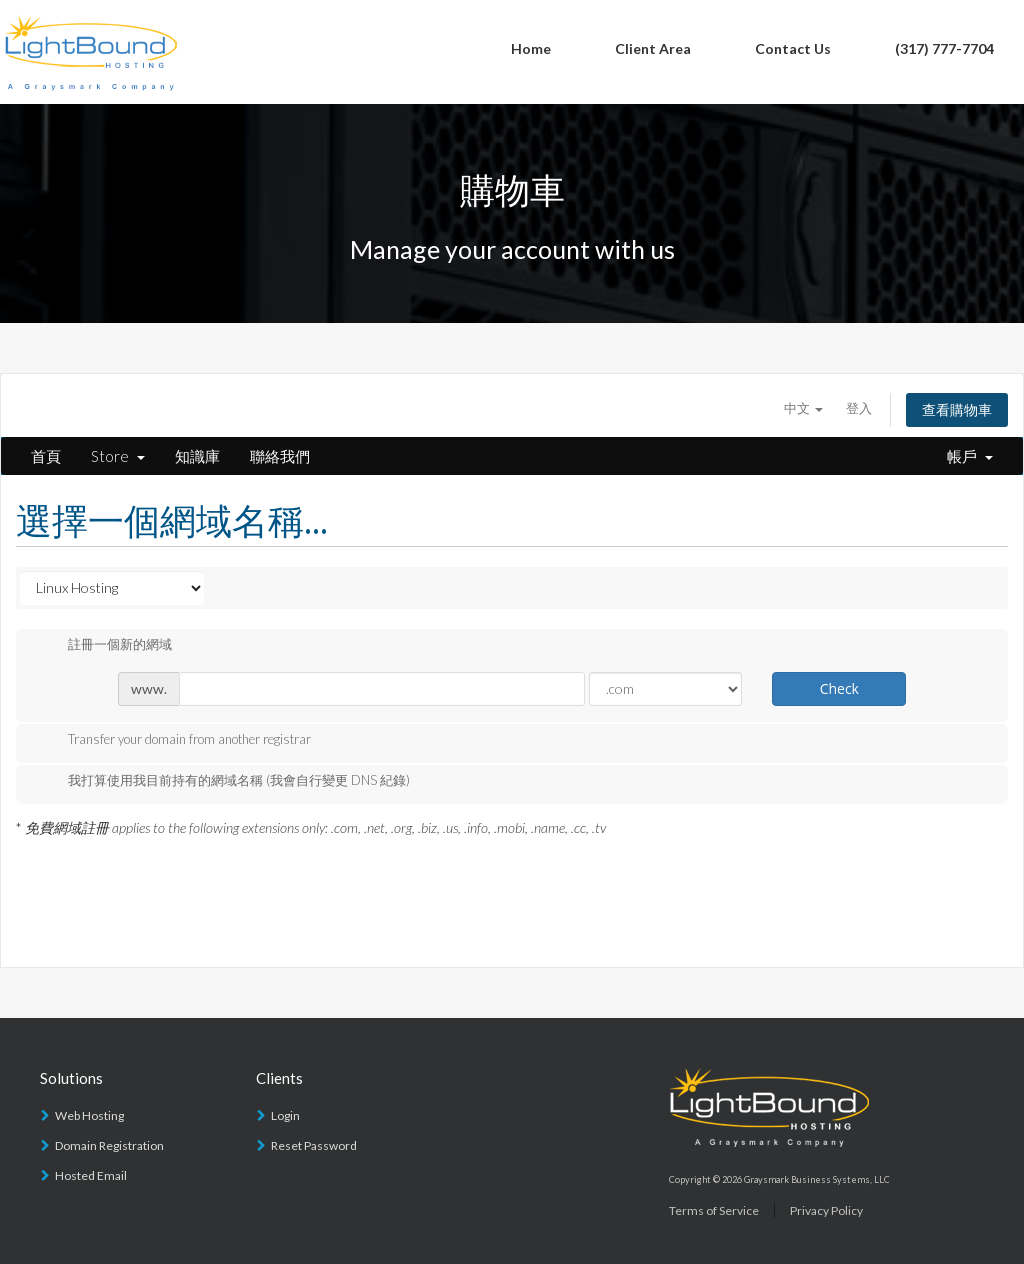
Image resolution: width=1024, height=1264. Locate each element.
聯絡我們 (280, 456)
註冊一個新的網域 (104, 646)
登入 (859, 408)
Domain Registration (109, 1145)
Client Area (653, 48)
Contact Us (793, 48)
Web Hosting (89, 1115)
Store (118, 456)
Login (285, 1115)
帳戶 (970, 456)
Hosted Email (91, 1175)
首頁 (46, 456)
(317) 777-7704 (944, 48)
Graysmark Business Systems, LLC (817, 1179)
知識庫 (197, 456)
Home (531, 48)
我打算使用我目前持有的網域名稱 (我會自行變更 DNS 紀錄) (223, 782)
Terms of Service (714, 1210)
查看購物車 (957, 409)
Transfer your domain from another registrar (173, 741)
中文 (803, 408)
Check (839, 688)
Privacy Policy (826, 1210)
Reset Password (314, 1145)
